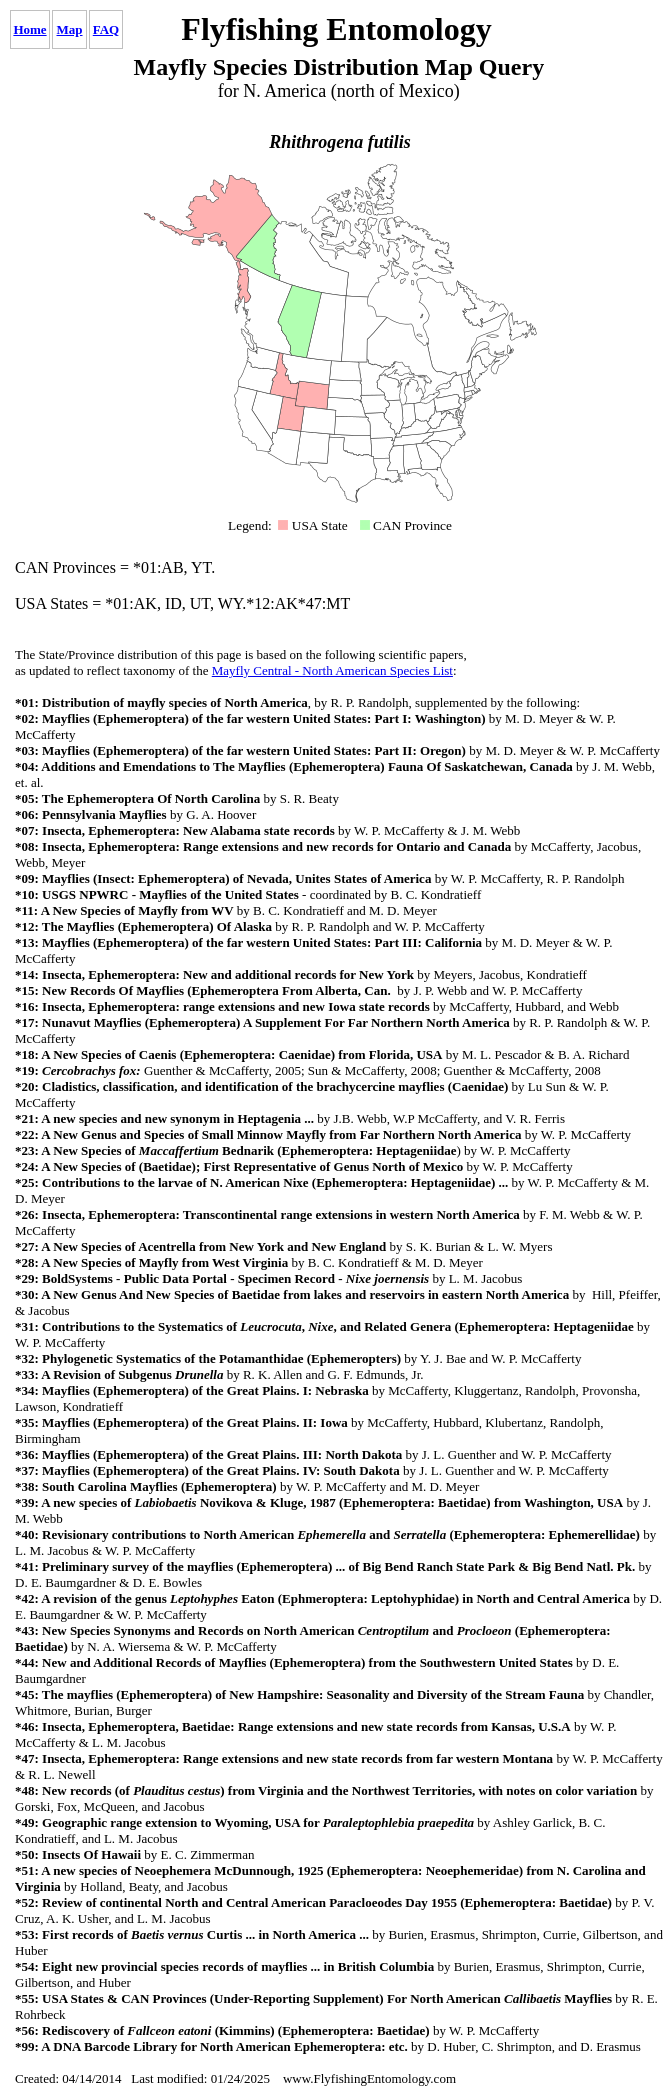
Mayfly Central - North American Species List (332, 670)
